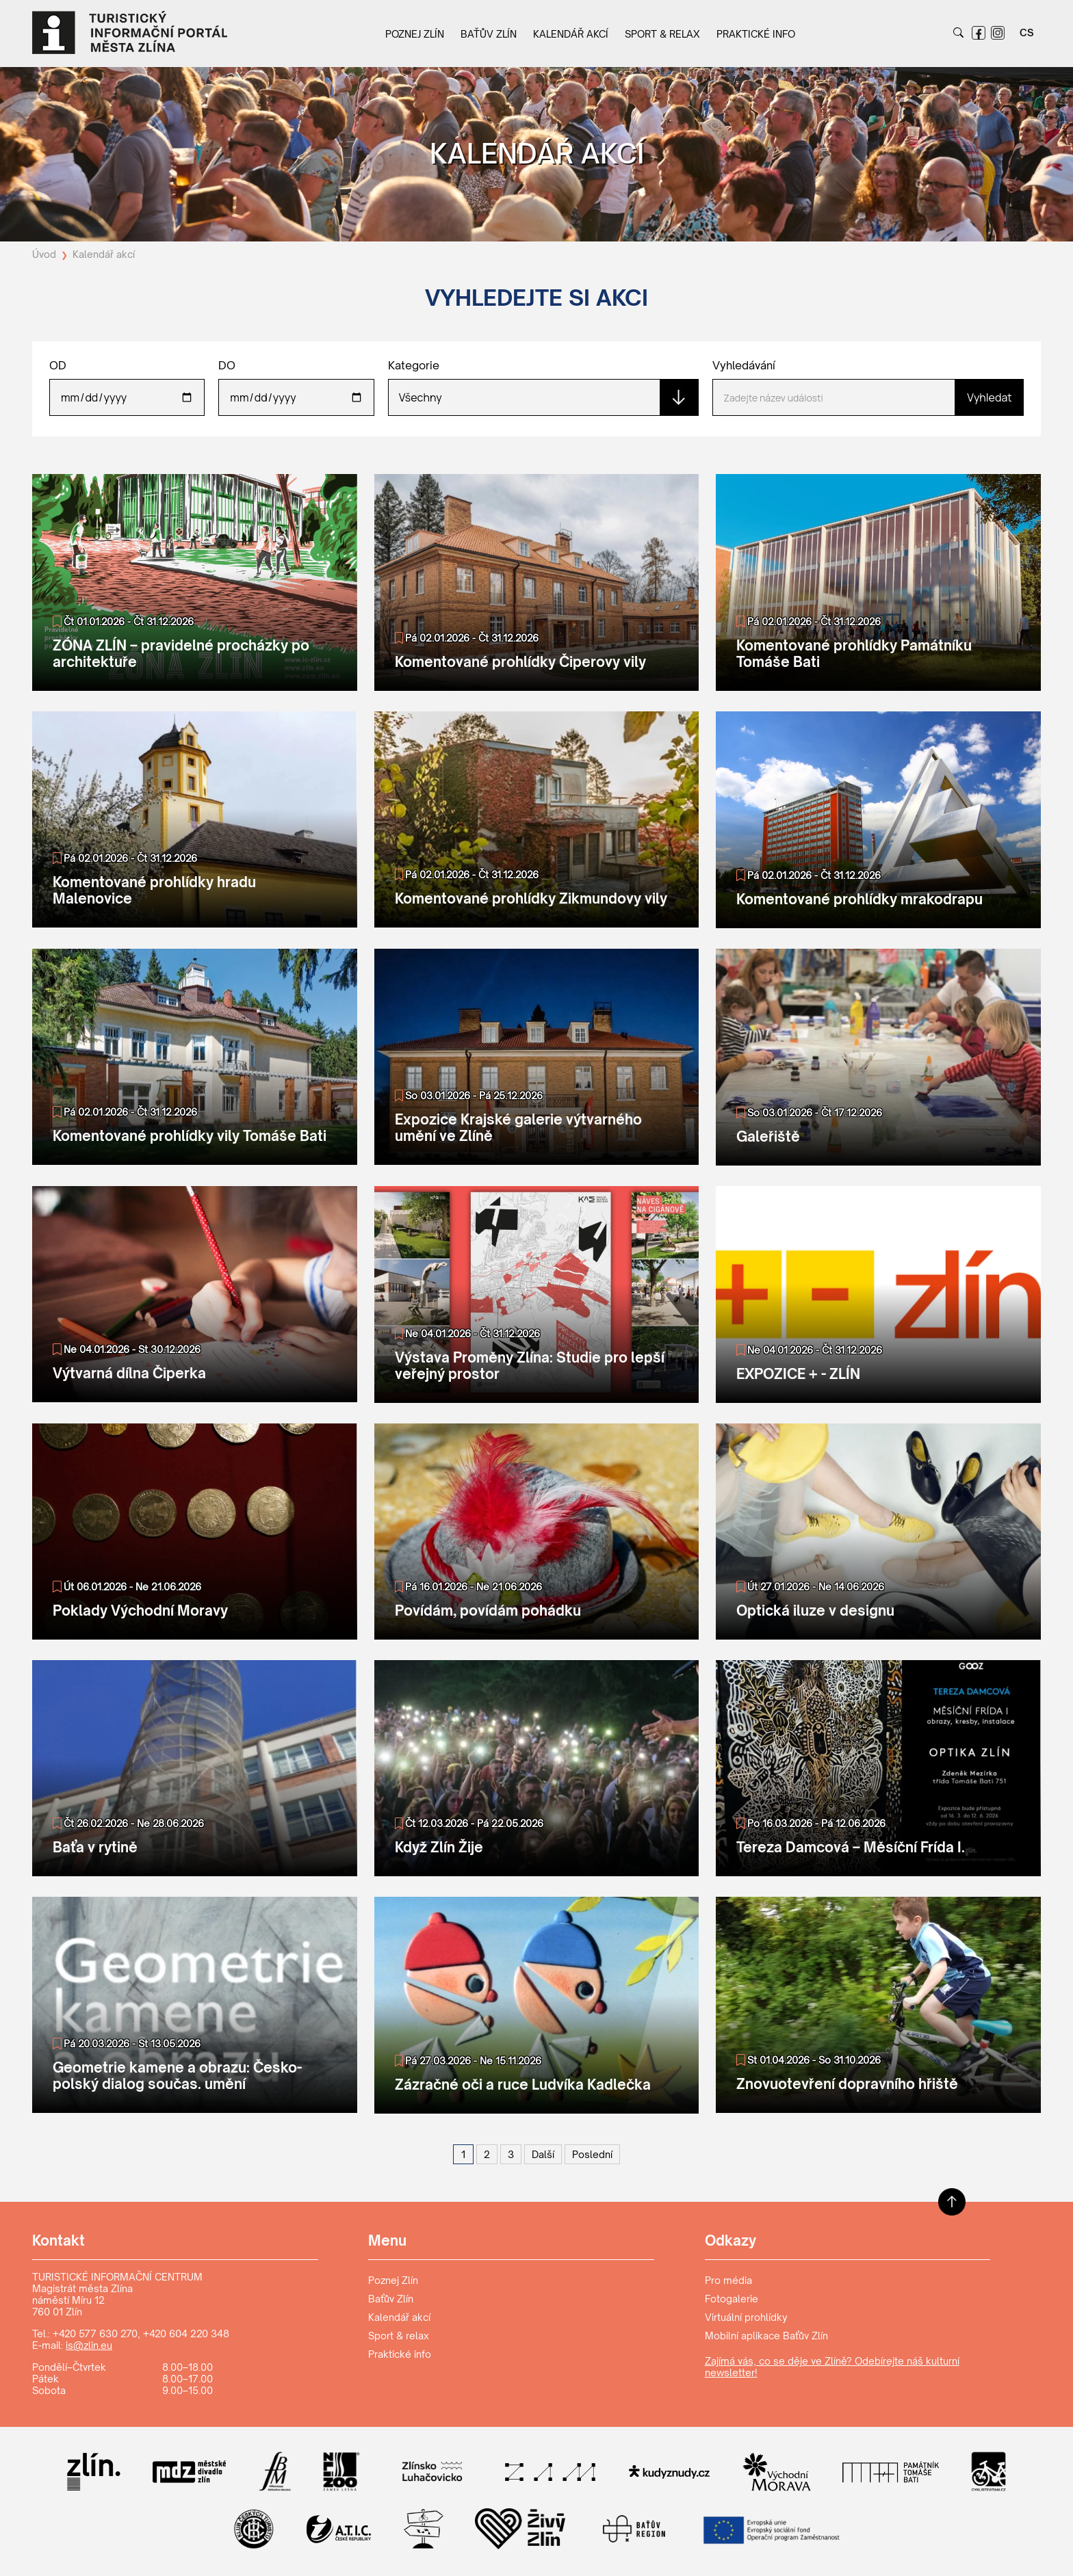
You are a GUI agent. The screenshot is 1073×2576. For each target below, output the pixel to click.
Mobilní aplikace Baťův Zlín (766, 2335)
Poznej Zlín (414, 34)
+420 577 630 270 (95, 2333)
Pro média (728, 2280)
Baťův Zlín (489, 34)
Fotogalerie (731, 2298)
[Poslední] (592, 2154)
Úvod (45, 254)
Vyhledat (989, 397)
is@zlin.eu (89, 2345)
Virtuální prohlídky (746, 2317)
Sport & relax (662, 34)
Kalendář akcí (570, 34)
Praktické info (755, 34)
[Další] (543, 2154)
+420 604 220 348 (186, 2333)
